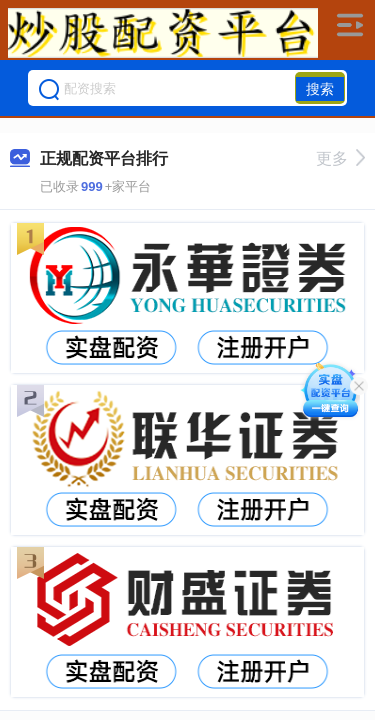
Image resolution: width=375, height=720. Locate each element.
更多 (340, 158)
